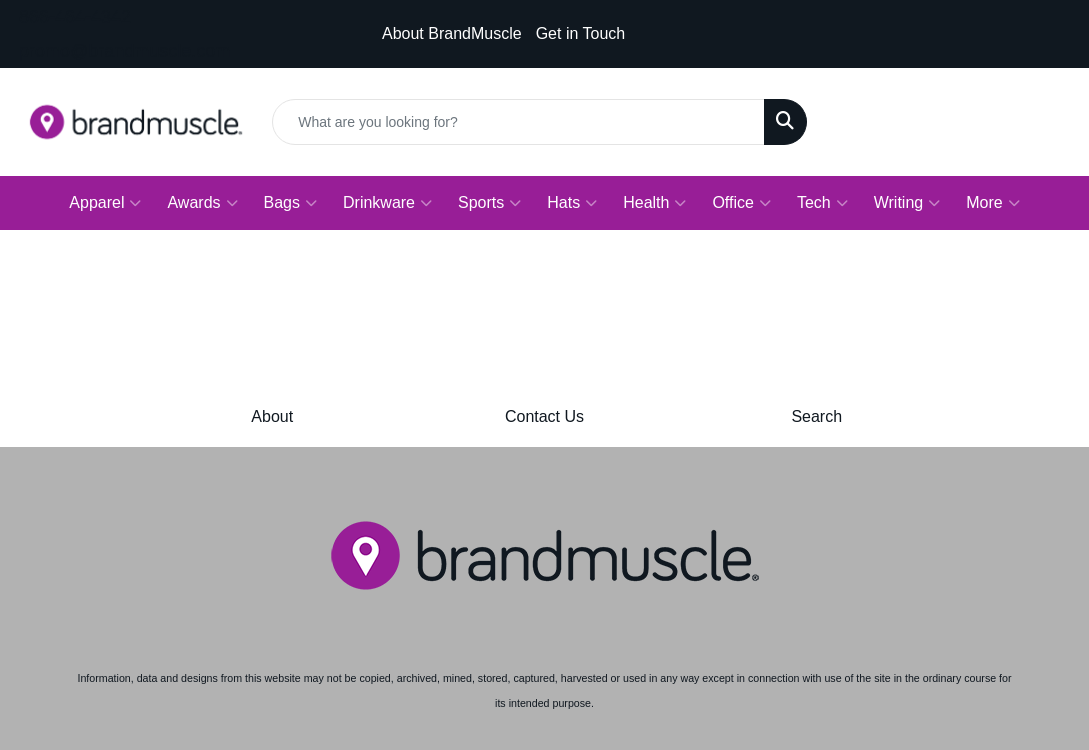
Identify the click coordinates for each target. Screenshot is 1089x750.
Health (654, 203)
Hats (572, 203)
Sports (489, 203)
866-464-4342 (75, 17)
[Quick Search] (518, 122)
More (992, 203)
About (272, 416)
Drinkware (387, 203)
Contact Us (544, 416)
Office (741, 203)
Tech (822, 203)
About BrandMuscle (452, 33)
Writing (907, 203)
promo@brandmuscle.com (124, 51)
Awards (202, 203)
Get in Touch (581, 33)
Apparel (105, 203)
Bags (290, 203)
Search (816, 416)
